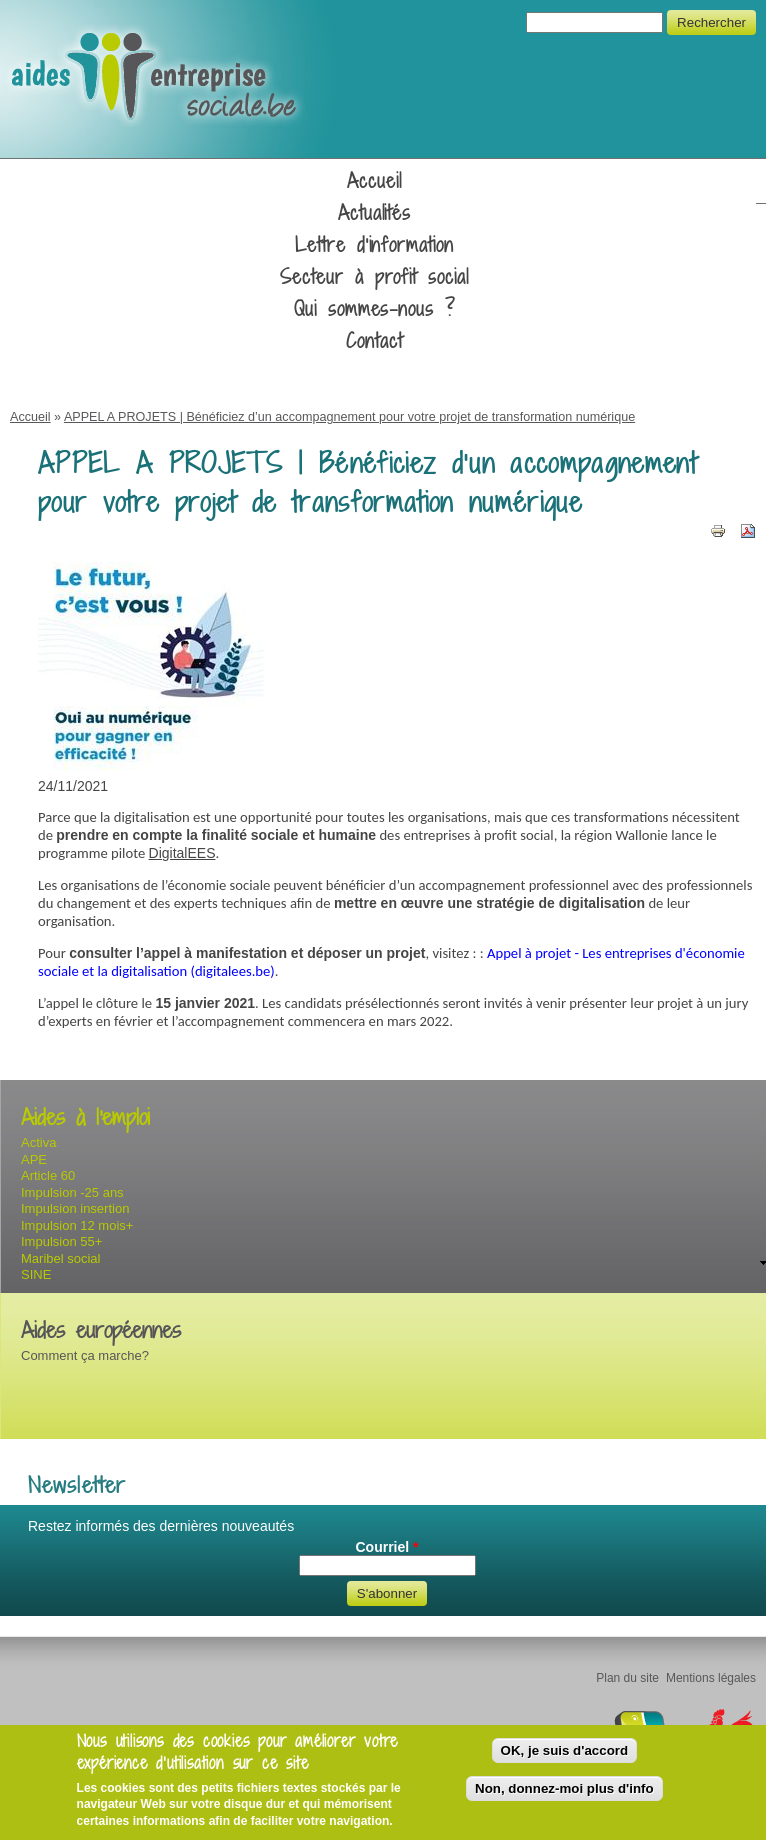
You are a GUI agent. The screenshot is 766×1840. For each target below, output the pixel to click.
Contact (374, 341)
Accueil (374, 181)
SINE (36, 1274)
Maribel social (60, 1258)
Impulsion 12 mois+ (77, 1225)
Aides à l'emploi (85, 1117)
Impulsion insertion (75, 1208)
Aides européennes (101, 1330)
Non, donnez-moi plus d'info (564, 1788)
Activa (38, 1142)
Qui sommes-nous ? (374, 309)
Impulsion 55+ (61, 1241)
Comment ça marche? (85, 1355)
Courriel (386, 1547)
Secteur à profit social (374, 277)
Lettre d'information (374, 245)
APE (34, 1159)
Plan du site (627, 1678)
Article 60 (48, 1175)
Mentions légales (711, 1678)
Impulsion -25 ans (72, 1192)
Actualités (375, 213)
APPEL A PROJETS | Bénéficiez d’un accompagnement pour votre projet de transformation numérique (349, 417)
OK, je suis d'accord (565, 1750)
